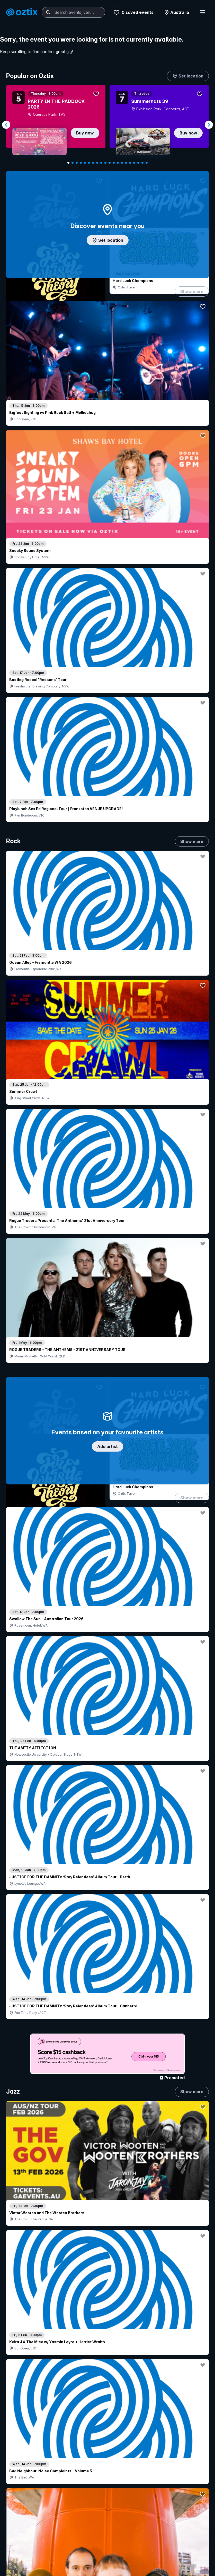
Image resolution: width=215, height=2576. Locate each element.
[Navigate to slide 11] (109, 163)
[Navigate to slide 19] (142, 163)
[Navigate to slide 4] (81, 163)
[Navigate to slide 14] (122, 163)
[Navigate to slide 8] (97, 163)
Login (72, 2554)
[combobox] (73, 12)
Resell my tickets (22, 2561)
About (150, 2552)
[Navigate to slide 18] (138, 163)
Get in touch (102, 2554)
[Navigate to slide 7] (93, 163)
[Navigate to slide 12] (114, 163)
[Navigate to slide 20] (147, 163)
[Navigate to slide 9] (101, 163)
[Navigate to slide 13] (118, 163)
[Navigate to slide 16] (130, 163)
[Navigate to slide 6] (89, 163)
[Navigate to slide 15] (126, 163)
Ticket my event (77, 2565)
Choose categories (107, 1190)
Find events (18, 2552)
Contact (151, 2561)
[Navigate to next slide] (209, 125)
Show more (191, 306)
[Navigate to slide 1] (68, 163)
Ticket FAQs (18, 2567)
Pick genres (107, 1637)
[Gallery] (107, 125)
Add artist (107, 669)
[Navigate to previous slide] (6, 125)
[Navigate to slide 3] (77, 163)
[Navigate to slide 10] (105, 163)
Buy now (85, 132)
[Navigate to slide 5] (85, 163)
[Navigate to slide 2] (72, 163)
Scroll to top (107, 2481)
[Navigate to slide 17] (134, 163)
